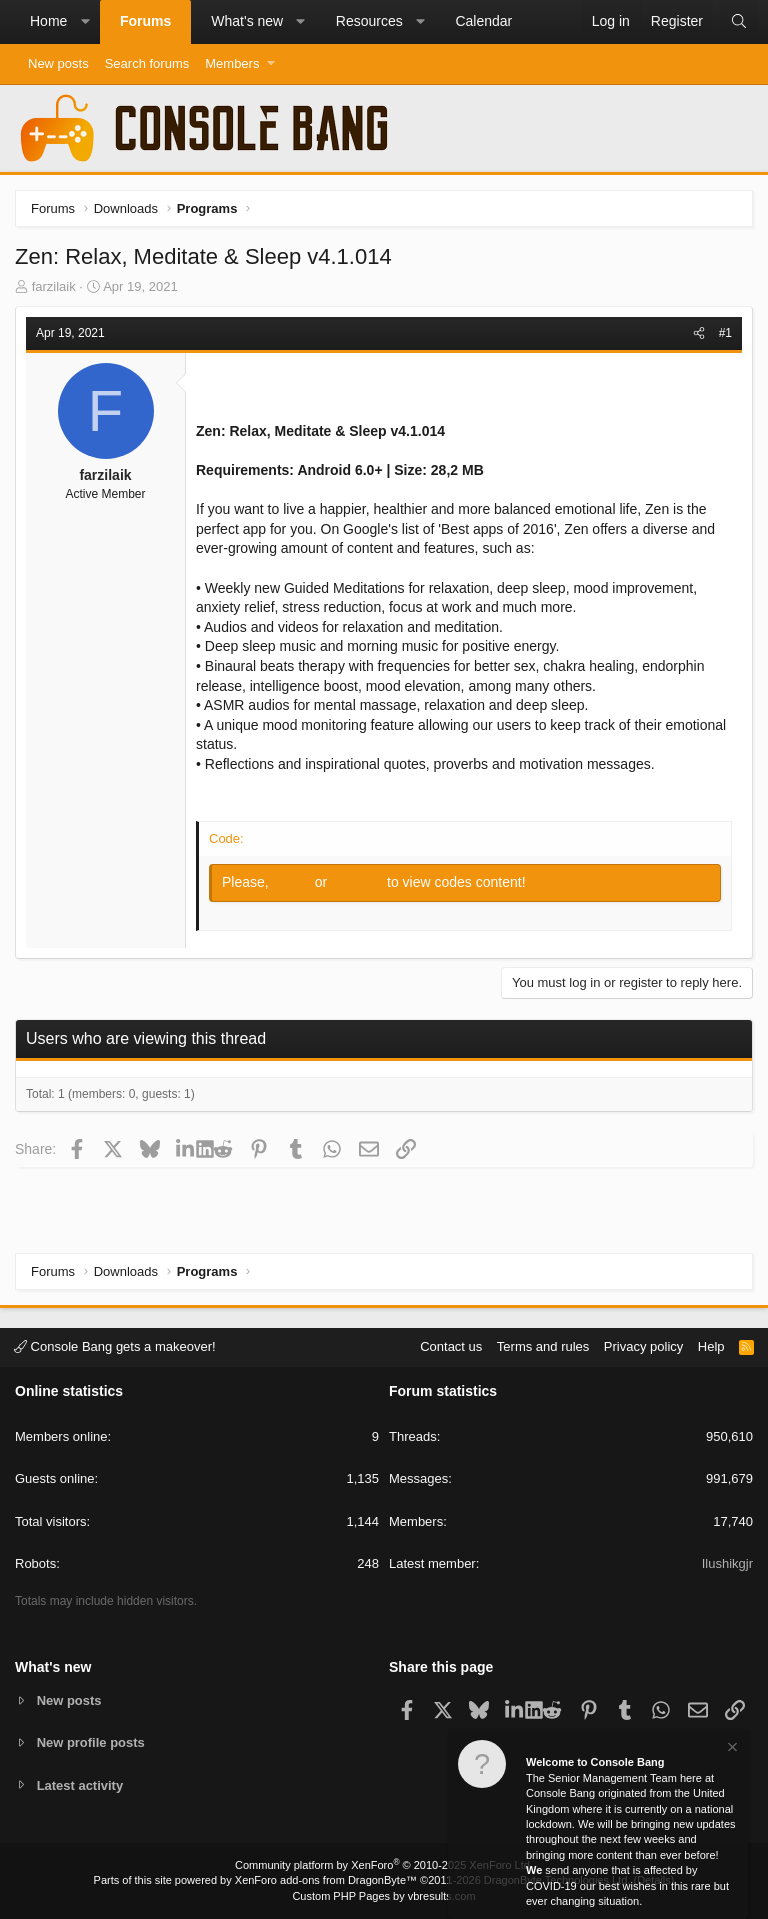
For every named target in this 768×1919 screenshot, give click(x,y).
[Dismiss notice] (731, 1749)
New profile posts (91, 1742)
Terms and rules (543, 1346)
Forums (145, 21)
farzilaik (54, 286)
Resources (369, 21)
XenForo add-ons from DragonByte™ (326, 1880)
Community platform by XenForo (384, 1865)
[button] (85, 22)
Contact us (451, 1346)
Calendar (483, 21)
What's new (247, 21)
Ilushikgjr (727, 1563)
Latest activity (80, 1785)
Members (232, 63)
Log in (294, 882)
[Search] (739, 22)
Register (359, 882)
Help (711, 1346)
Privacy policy (643, 1346)
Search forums (147, 63)
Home (48, 21)
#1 (725, 333)
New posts (58, 63)
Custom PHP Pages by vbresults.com (383, 1896)
